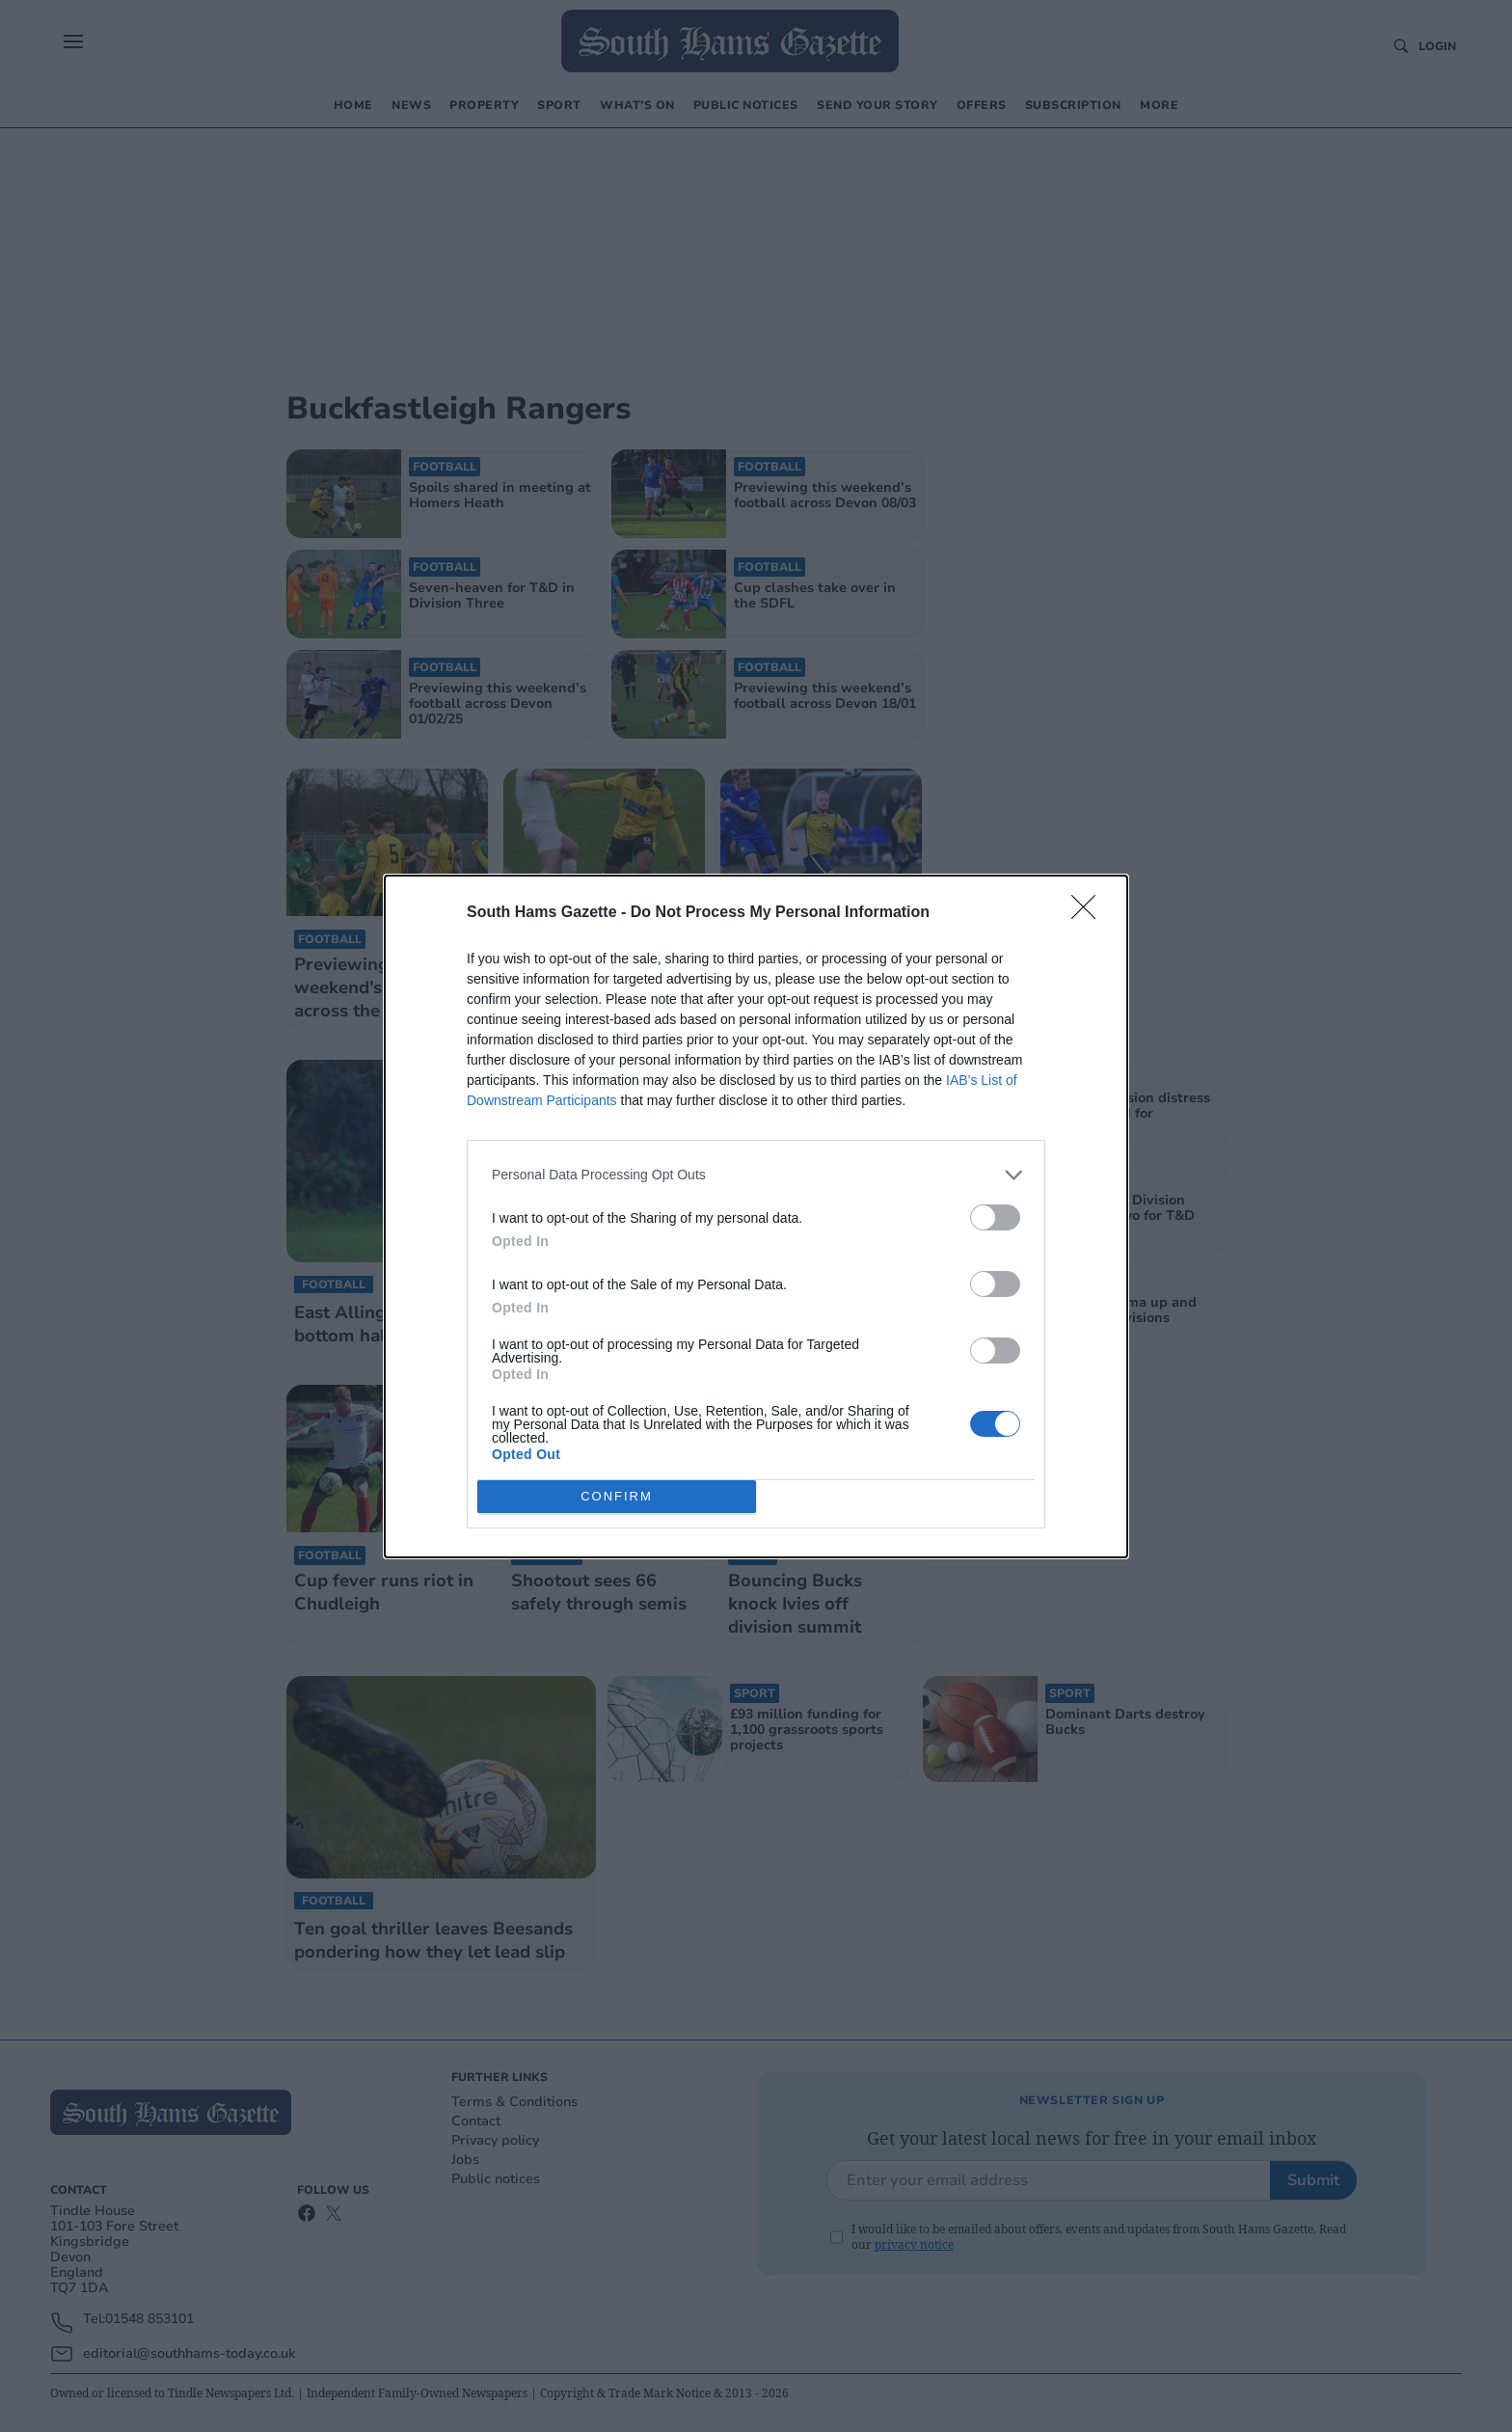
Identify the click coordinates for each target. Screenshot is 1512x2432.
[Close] (1089, 913)
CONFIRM (616, 1496)
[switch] (995, 1217)
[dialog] (756, 1216)
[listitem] (756, 1175)
